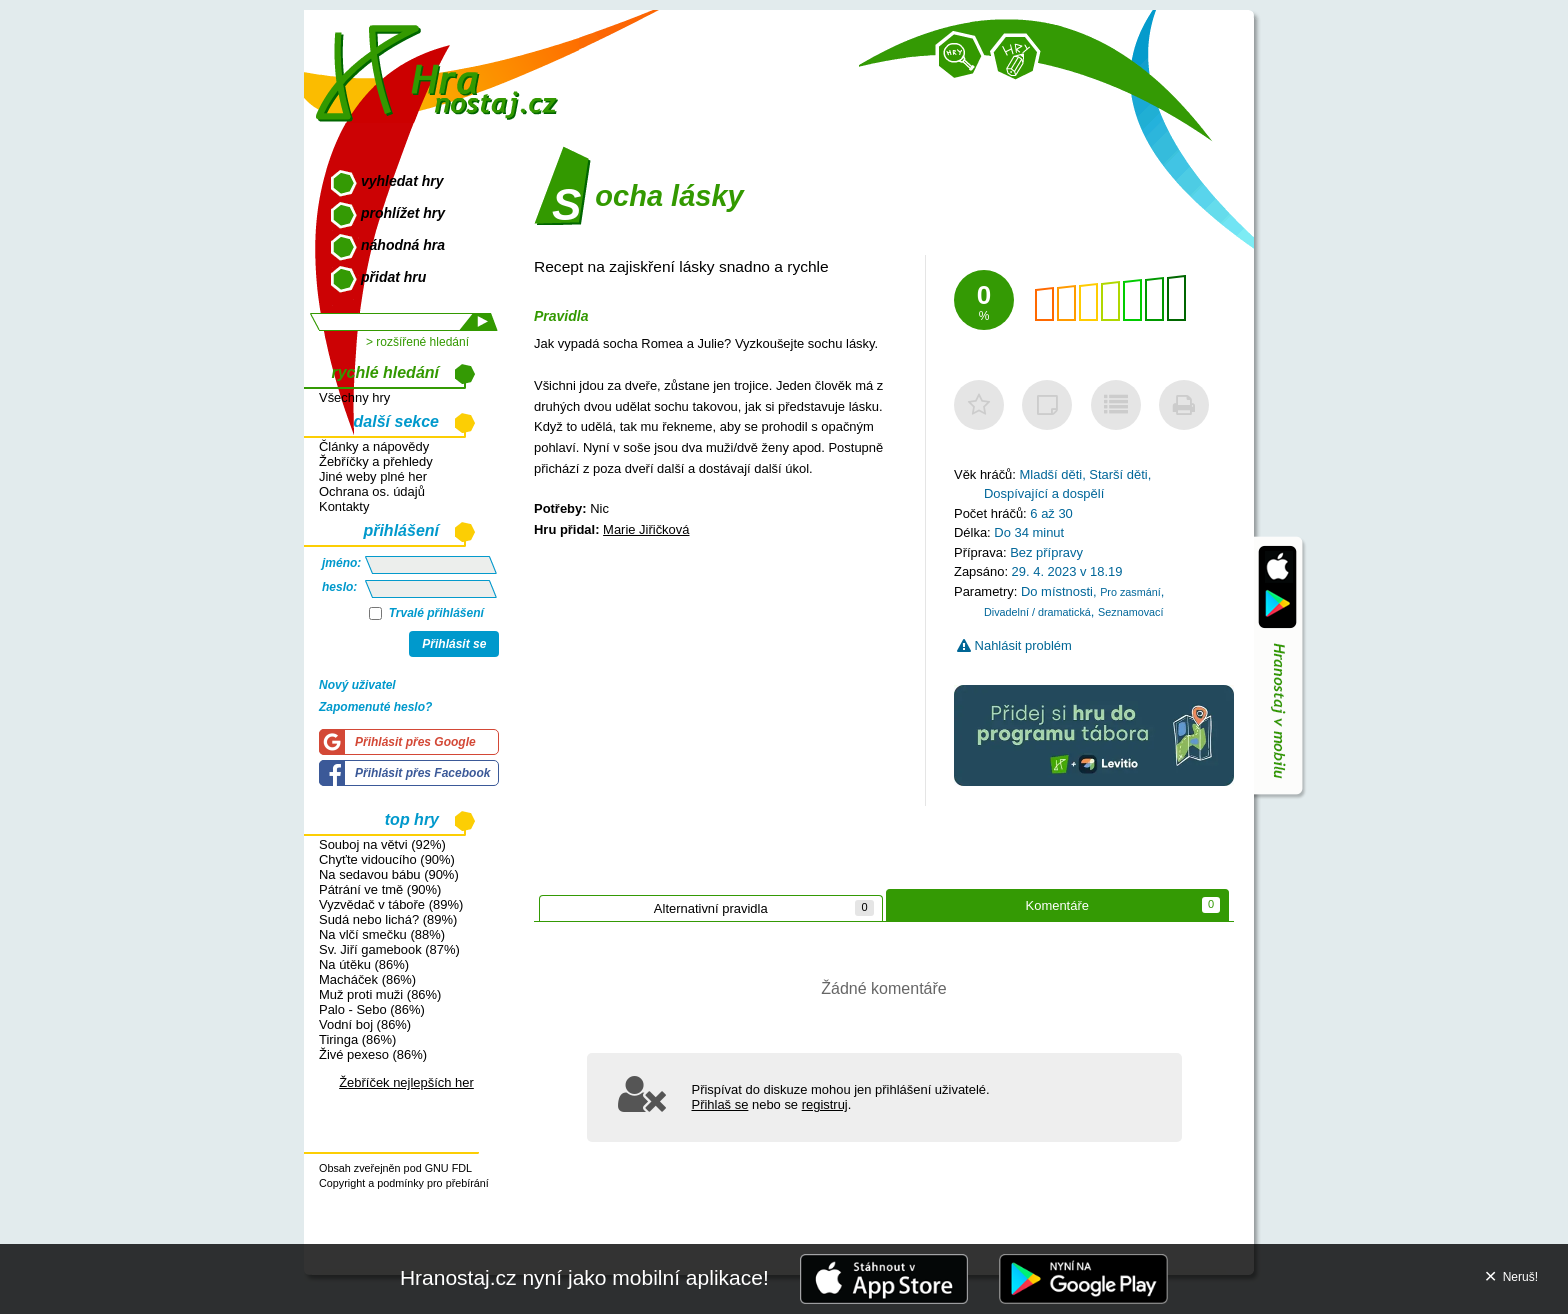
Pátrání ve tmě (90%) (380, 889)
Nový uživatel (357, 685)
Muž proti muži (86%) (380, 994)
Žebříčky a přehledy (376, 461)
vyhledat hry (402, 181)
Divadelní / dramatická (1037, 612)
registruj (825, 1104)
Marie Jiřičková (646, 529)
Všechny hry (354, 397)
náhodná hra (403, 245)
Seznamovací (1130, 612)
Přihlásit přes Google (415, 742)
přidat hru (393, 277)
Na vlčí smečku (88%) (382, 934)
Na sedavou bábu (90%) (389, 874)
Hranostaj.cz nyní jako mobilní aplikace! (584, 1277)
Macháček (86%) (367, 979)
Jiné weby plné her (373, 476)
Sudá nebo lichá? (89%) (388, 919)
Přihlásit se (454, 644)
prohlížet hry (403, 213)
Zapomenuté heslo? (375, 707)
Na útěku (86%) (364, 964)
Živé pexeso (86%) (373, 1054)
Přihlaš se (720, 1104)
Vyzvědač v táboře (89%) (391, 904)
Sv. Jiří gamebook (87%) (389, 949)
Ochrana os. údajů (372, 491)
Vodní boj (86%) (365, 1024)
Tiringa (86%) (357, 1039)
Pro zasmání (1130, 592)
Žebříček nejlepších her (406, 1082)
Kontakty (344, 506)
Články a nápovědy (374, 446)
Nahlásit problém (1014, 645)
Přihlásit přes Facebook (422, 773)
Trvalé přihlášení (426, 613)
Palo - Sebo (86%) (372, 1009)
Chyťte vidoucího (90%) (387, 859)
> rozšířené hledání (417, 342)
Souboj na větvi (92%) (382, 844)
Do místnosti (1057, 591)
